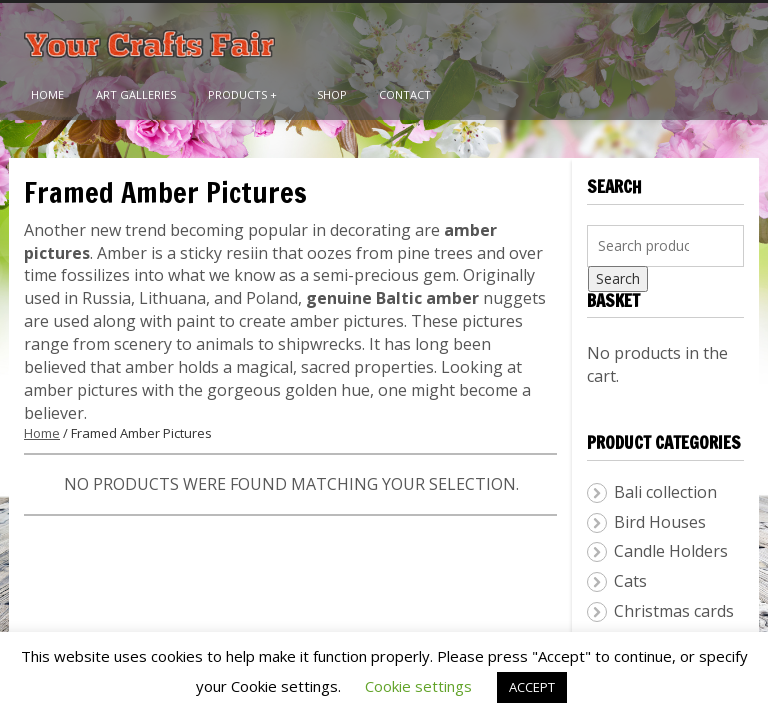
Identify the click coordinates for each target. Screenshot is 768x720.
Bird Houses (660, 522)
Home (47, 94)
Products (242, 94)
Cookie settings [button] (418, 686)
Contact (405, 94)
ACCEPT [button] (532, 687)
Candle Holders (671, 551)
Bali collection (665, 492)
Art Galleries (136, 94)
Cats (630, 581)
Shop (332, 94)
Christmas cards (674, 611)
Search (618, 278)
